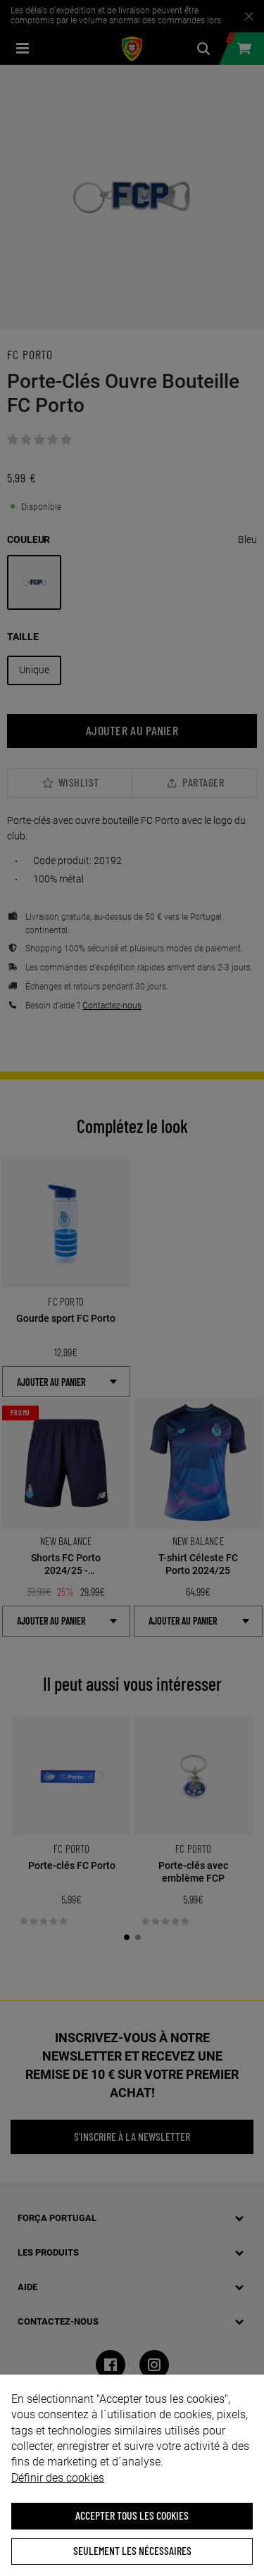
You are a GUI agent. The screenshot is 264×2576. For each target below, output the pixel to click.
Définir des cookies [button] (57, 2477)
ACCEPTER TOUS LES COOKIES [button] (132, 2515)
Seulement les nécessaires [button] (132, 2550)
